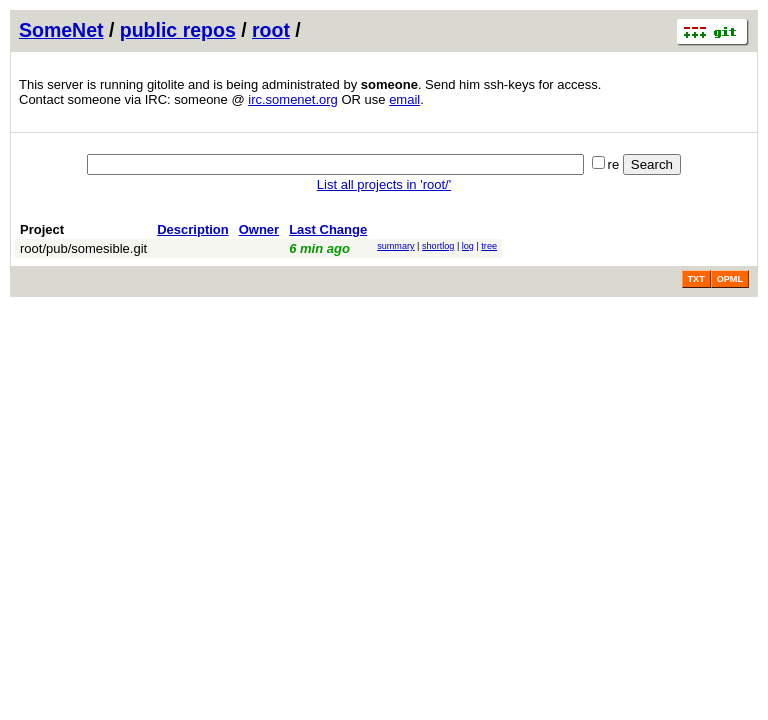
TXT (696, 279)
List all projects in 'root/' (384, 184)
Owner (259, 229)
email (404, 99)
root (271, 30)
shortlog (438, 246)
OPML (730, 279)
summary (395, 246)
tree (489, 246)
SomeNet (61, 30)
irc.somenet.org (293, 99)
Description (193, 229)
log (468, 246)
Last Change (328, 229)
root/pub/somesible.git (83, 248)
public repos (178, 30)
